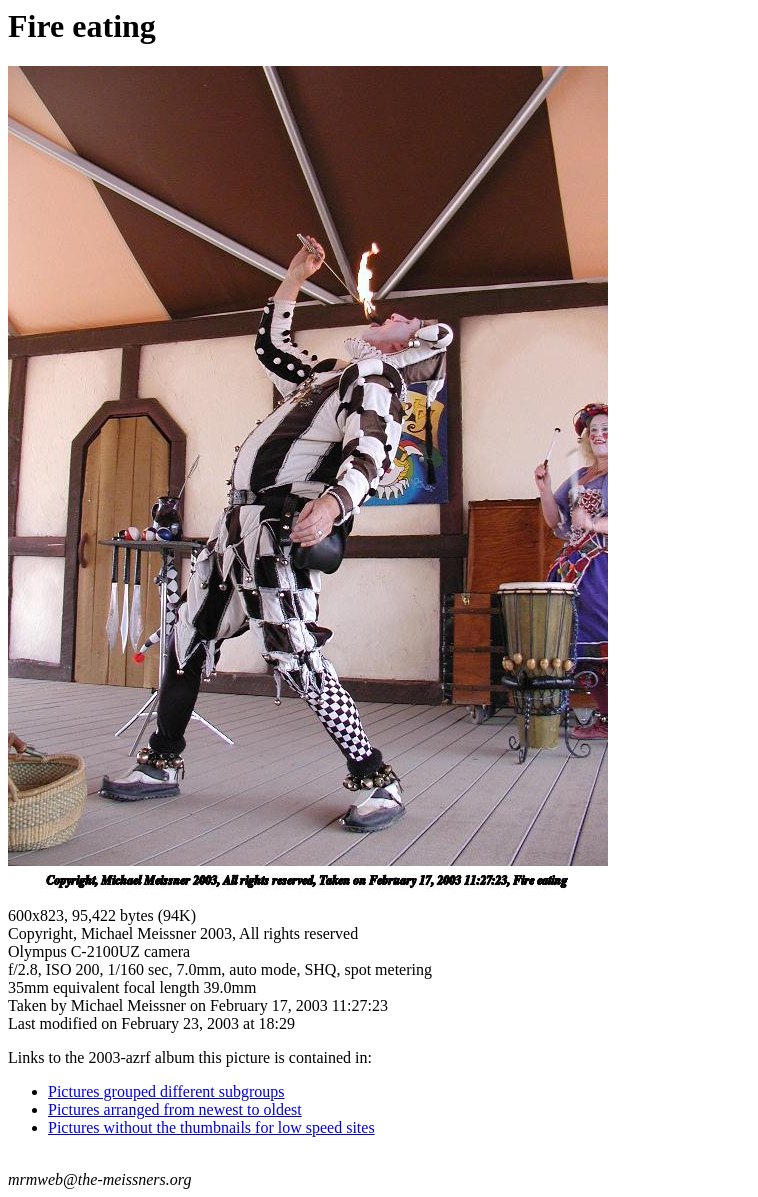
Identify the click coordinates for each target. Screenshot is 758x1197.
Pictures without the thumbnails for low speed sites (211, 1127)
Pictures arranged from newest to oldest (175, 1109)
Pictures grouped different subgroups (166, 1091)
